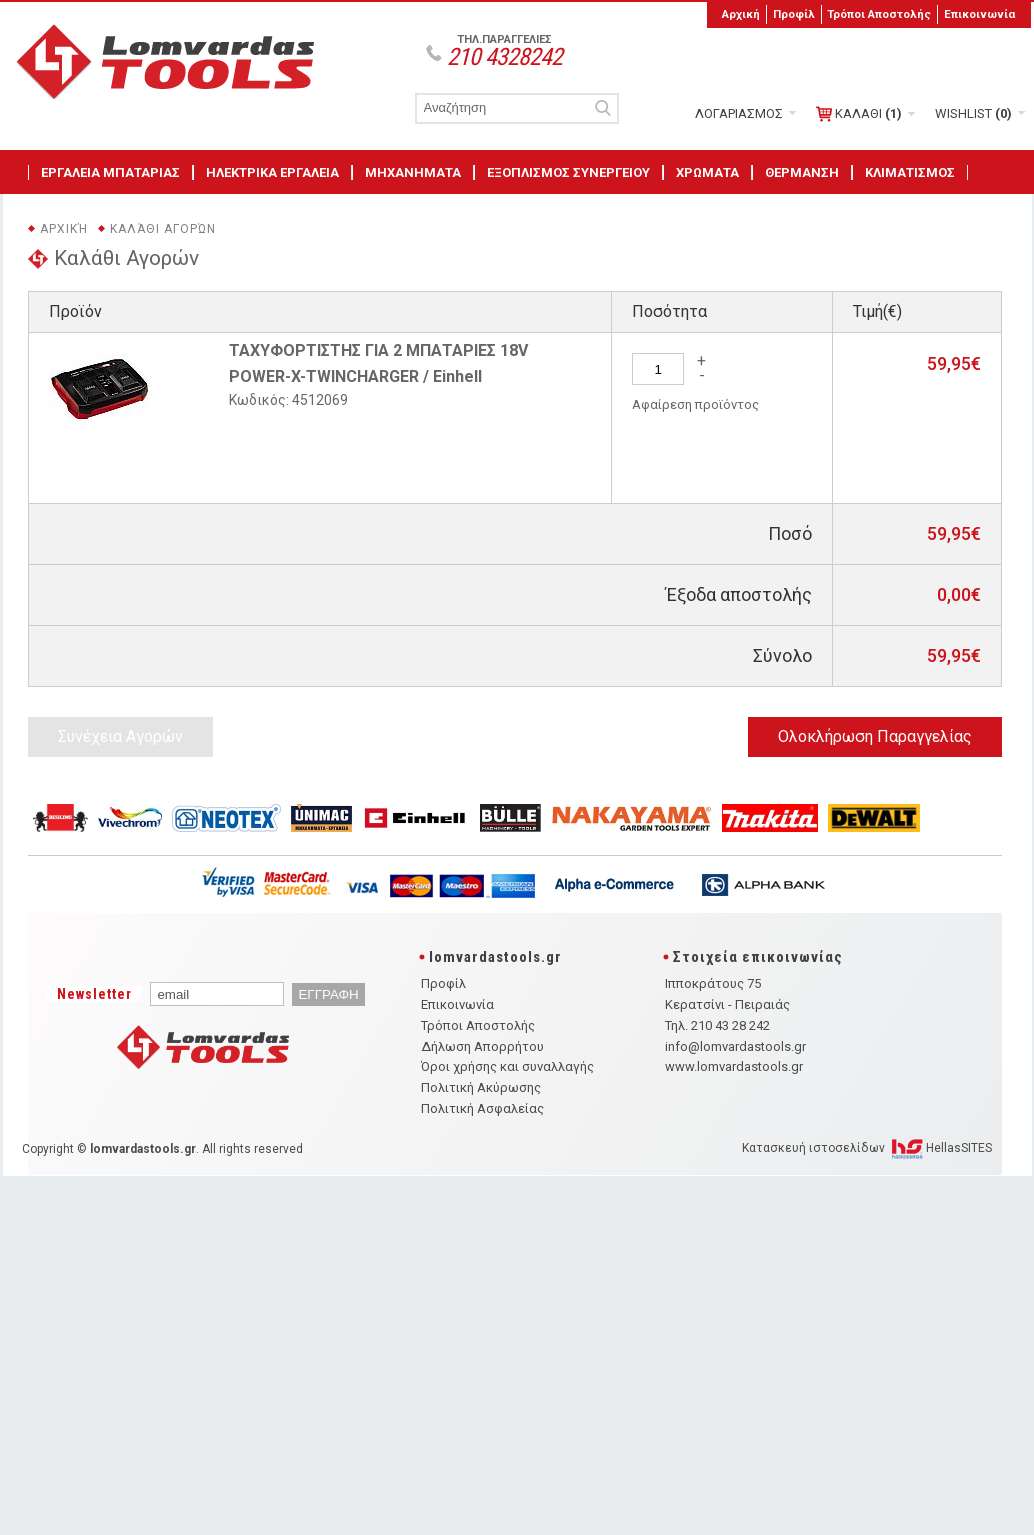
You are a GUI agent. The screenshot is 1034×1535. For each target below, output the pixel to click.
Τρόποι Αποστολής (879, 14)
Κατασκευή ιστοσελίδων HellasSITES (867, 1148)
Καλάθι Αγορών (163, 229)
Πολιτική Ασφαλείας (482, 1108)
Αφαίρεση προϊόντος (695, 404)
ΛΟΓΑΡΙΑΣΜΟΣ (739, 113)
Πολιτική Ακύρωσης (481, 1087)
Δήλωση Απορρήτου (482, 1046)
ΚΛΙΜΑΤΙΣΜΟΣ (910, 172)
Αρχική (741, 14)
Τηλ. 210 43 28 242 (717, 1025)
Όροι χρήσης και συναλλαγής (507, 1066)
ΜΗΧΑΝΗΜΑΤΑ (413, 172)
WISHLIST (973, 113)
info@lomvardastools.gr (735, 1046)
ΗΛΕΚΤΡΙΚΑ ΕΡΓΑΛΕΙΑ (272, 172)
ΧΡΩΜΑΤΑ (707, 172)
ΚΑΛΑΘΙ (859, 114)
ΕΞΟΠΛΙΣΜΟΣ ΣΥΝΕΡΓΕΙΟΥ (568, 172)
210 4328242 (504, 57)
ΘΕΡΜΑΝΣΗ (802, 172)
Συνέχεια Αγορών (120, 736)
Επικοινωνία (979, 14)
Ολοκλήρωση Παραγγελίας (875, 736)
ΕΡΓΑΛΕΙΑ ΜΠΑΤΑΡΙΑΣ (110, 172)
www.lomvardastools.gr (734, 1066)
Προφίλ (794, 14)
